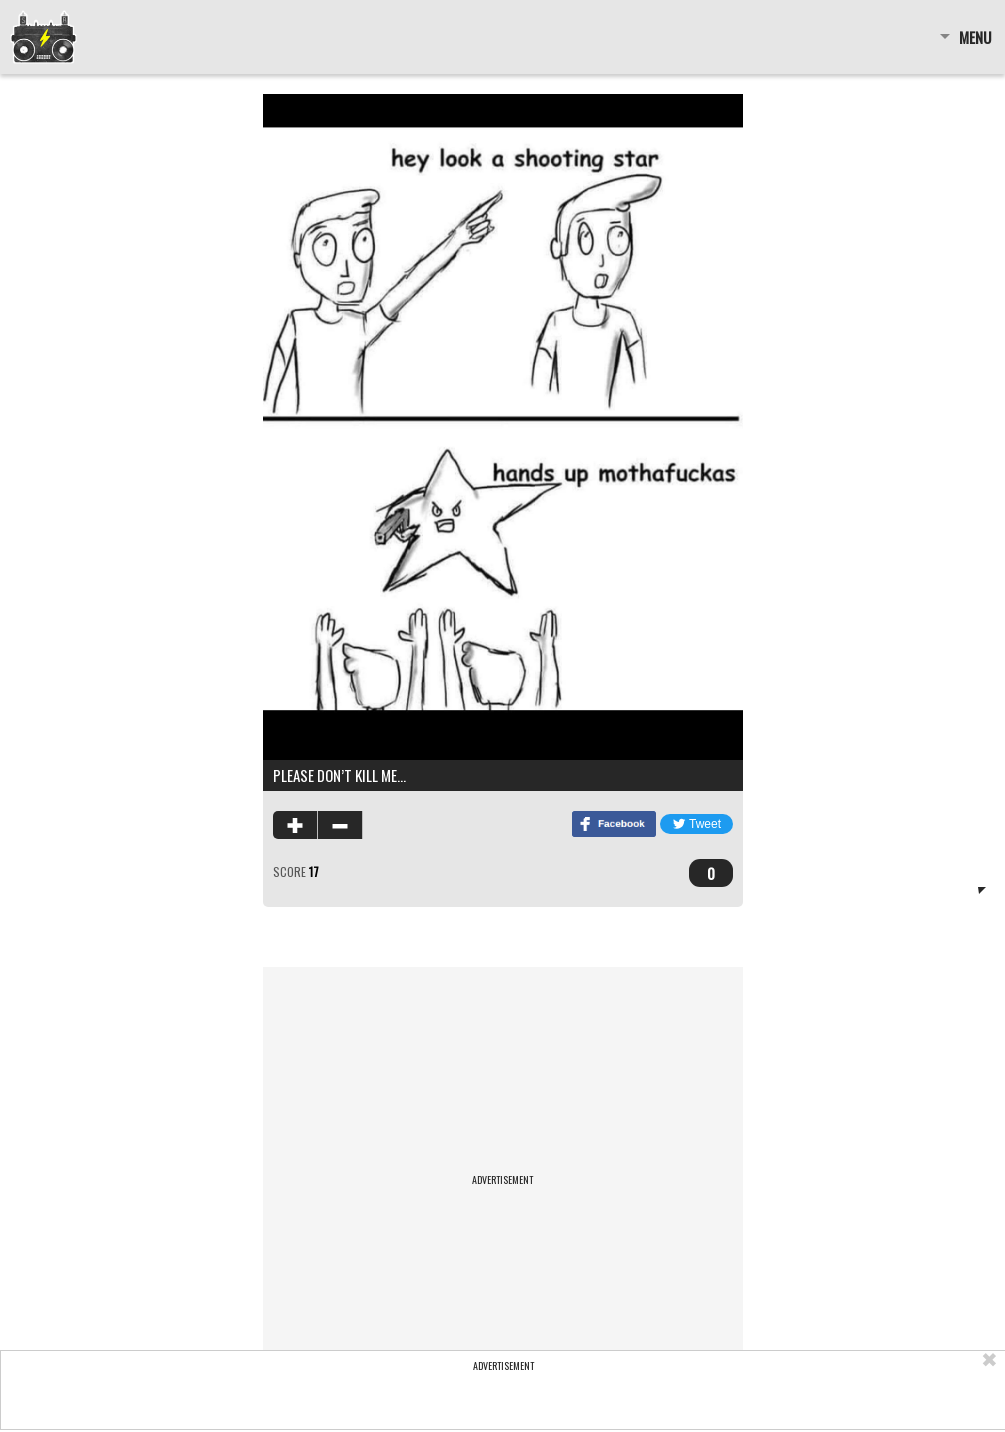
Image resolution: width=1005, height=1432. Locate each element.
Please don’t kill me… (339, 775)
